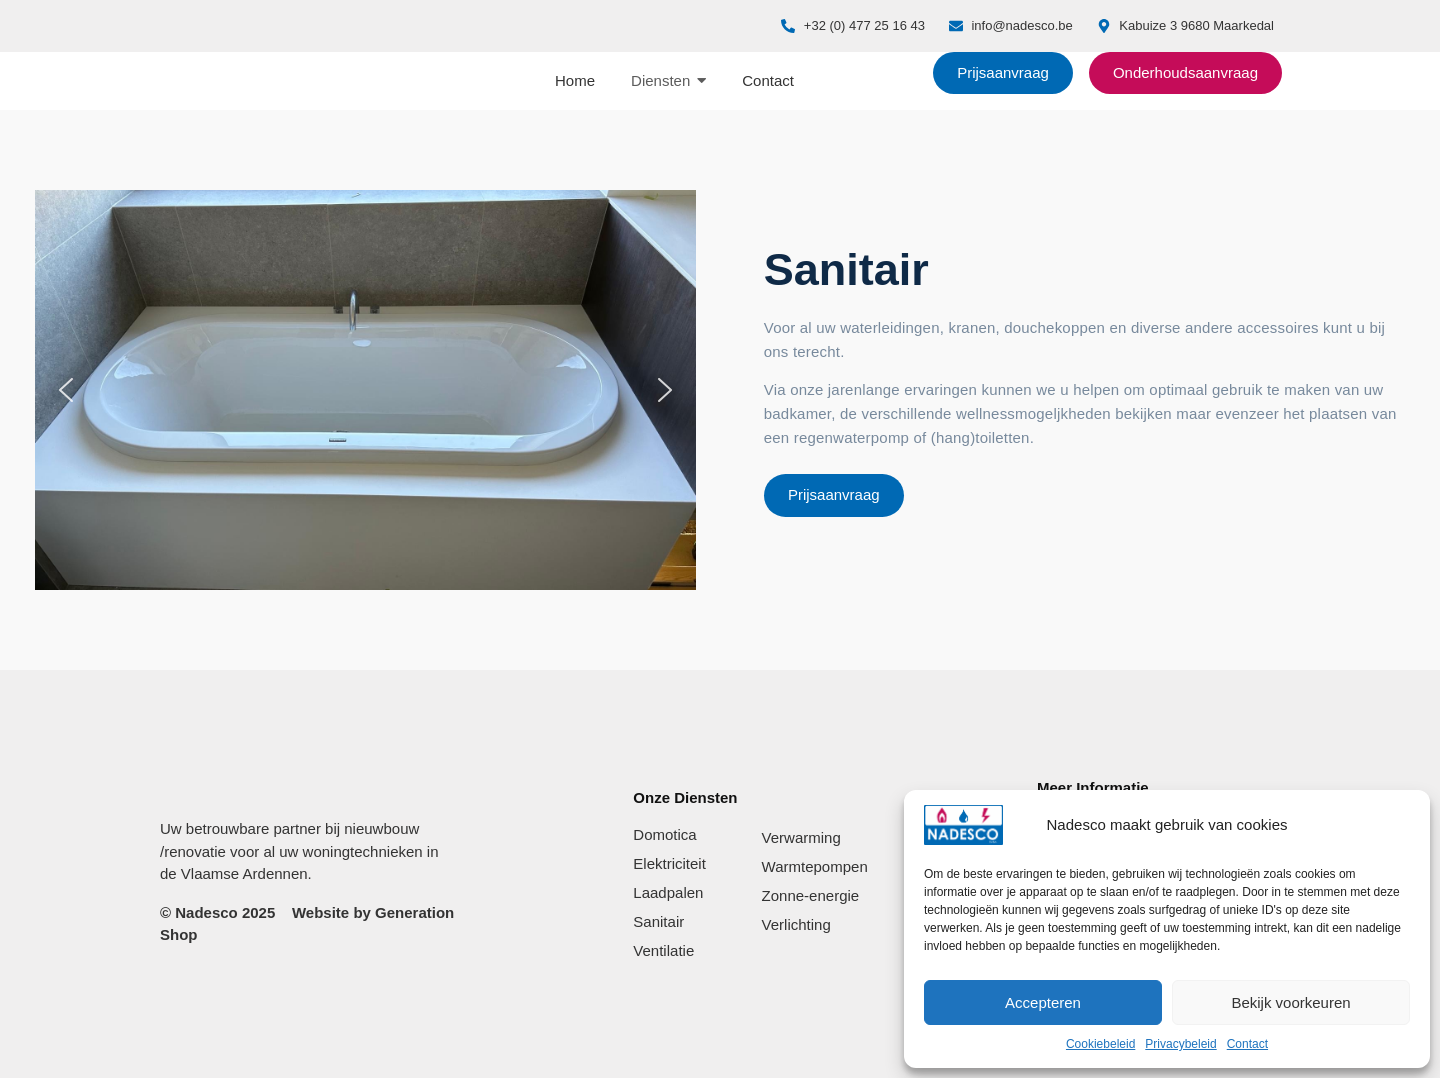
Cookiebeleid (1100, 1044)
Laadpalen (668, 892)
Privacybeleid (1180, 1044)
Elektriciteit (669, 863)
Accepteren (1043, 1002)
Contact (1247, 1044)
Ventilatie (663, 950)
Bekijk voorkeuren (1290, 1002)
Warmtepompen (815, 866)
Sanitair (658, 921)
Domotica (664, 834)
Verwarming (801, 837)
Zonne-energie (811, 895)
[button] (66, 390)
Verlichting (796, 924)
